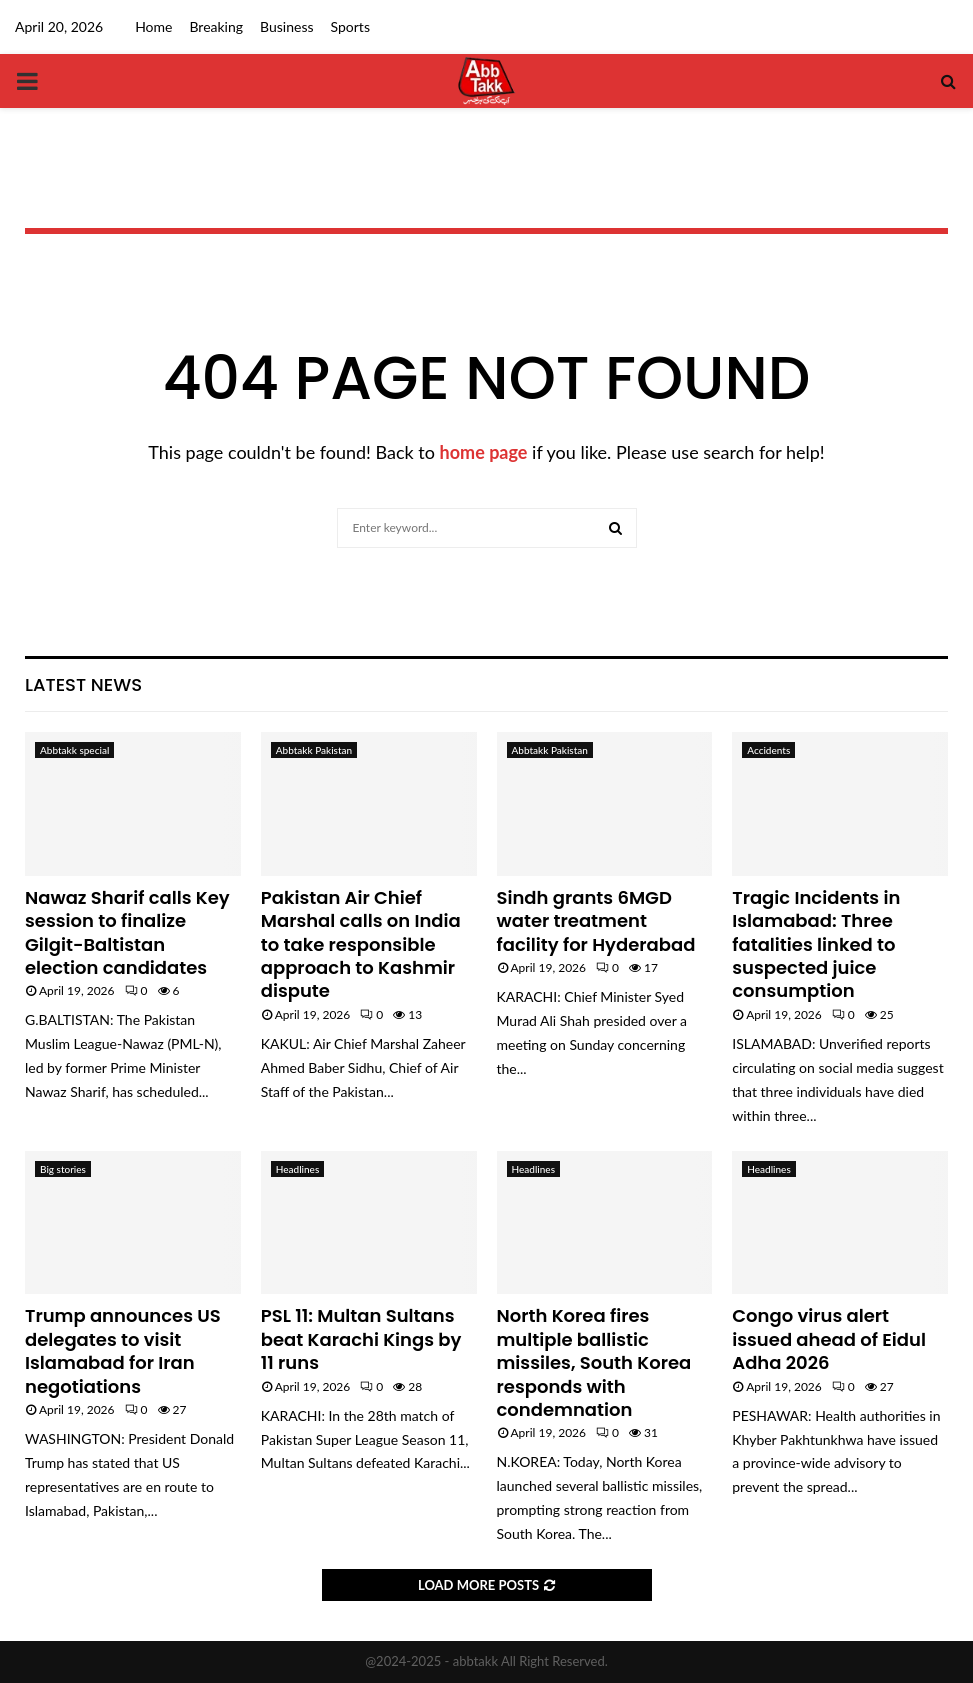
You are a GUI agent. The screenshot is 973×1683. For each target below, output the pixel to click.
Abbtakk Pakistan (314, 750)
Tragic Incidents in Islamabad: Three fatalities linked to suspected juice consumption (816, 944)
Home (153, 26)
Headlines (297, 1169)
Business (286, 26)
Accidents (768, 750)
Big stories (63, 1169)
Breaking (216, 26)
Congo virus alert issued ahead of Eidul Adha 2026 (829, 1339)
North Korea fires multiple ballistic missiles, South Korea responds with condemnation (594, 1362)
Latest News (83, 684)
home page (484, 452)
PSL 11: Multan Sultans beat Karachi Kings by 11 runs (361, 1339)
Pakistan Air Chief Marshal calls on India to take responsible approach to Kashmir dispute (361, 944)
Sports (350, 26)
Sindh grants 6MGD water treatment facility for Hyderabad (596, 921)
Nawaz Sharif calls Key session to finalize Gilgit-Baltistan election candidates (127, 932)
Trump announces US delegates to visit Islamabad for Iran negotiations (123, 1350)
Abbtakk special (74, 750)
